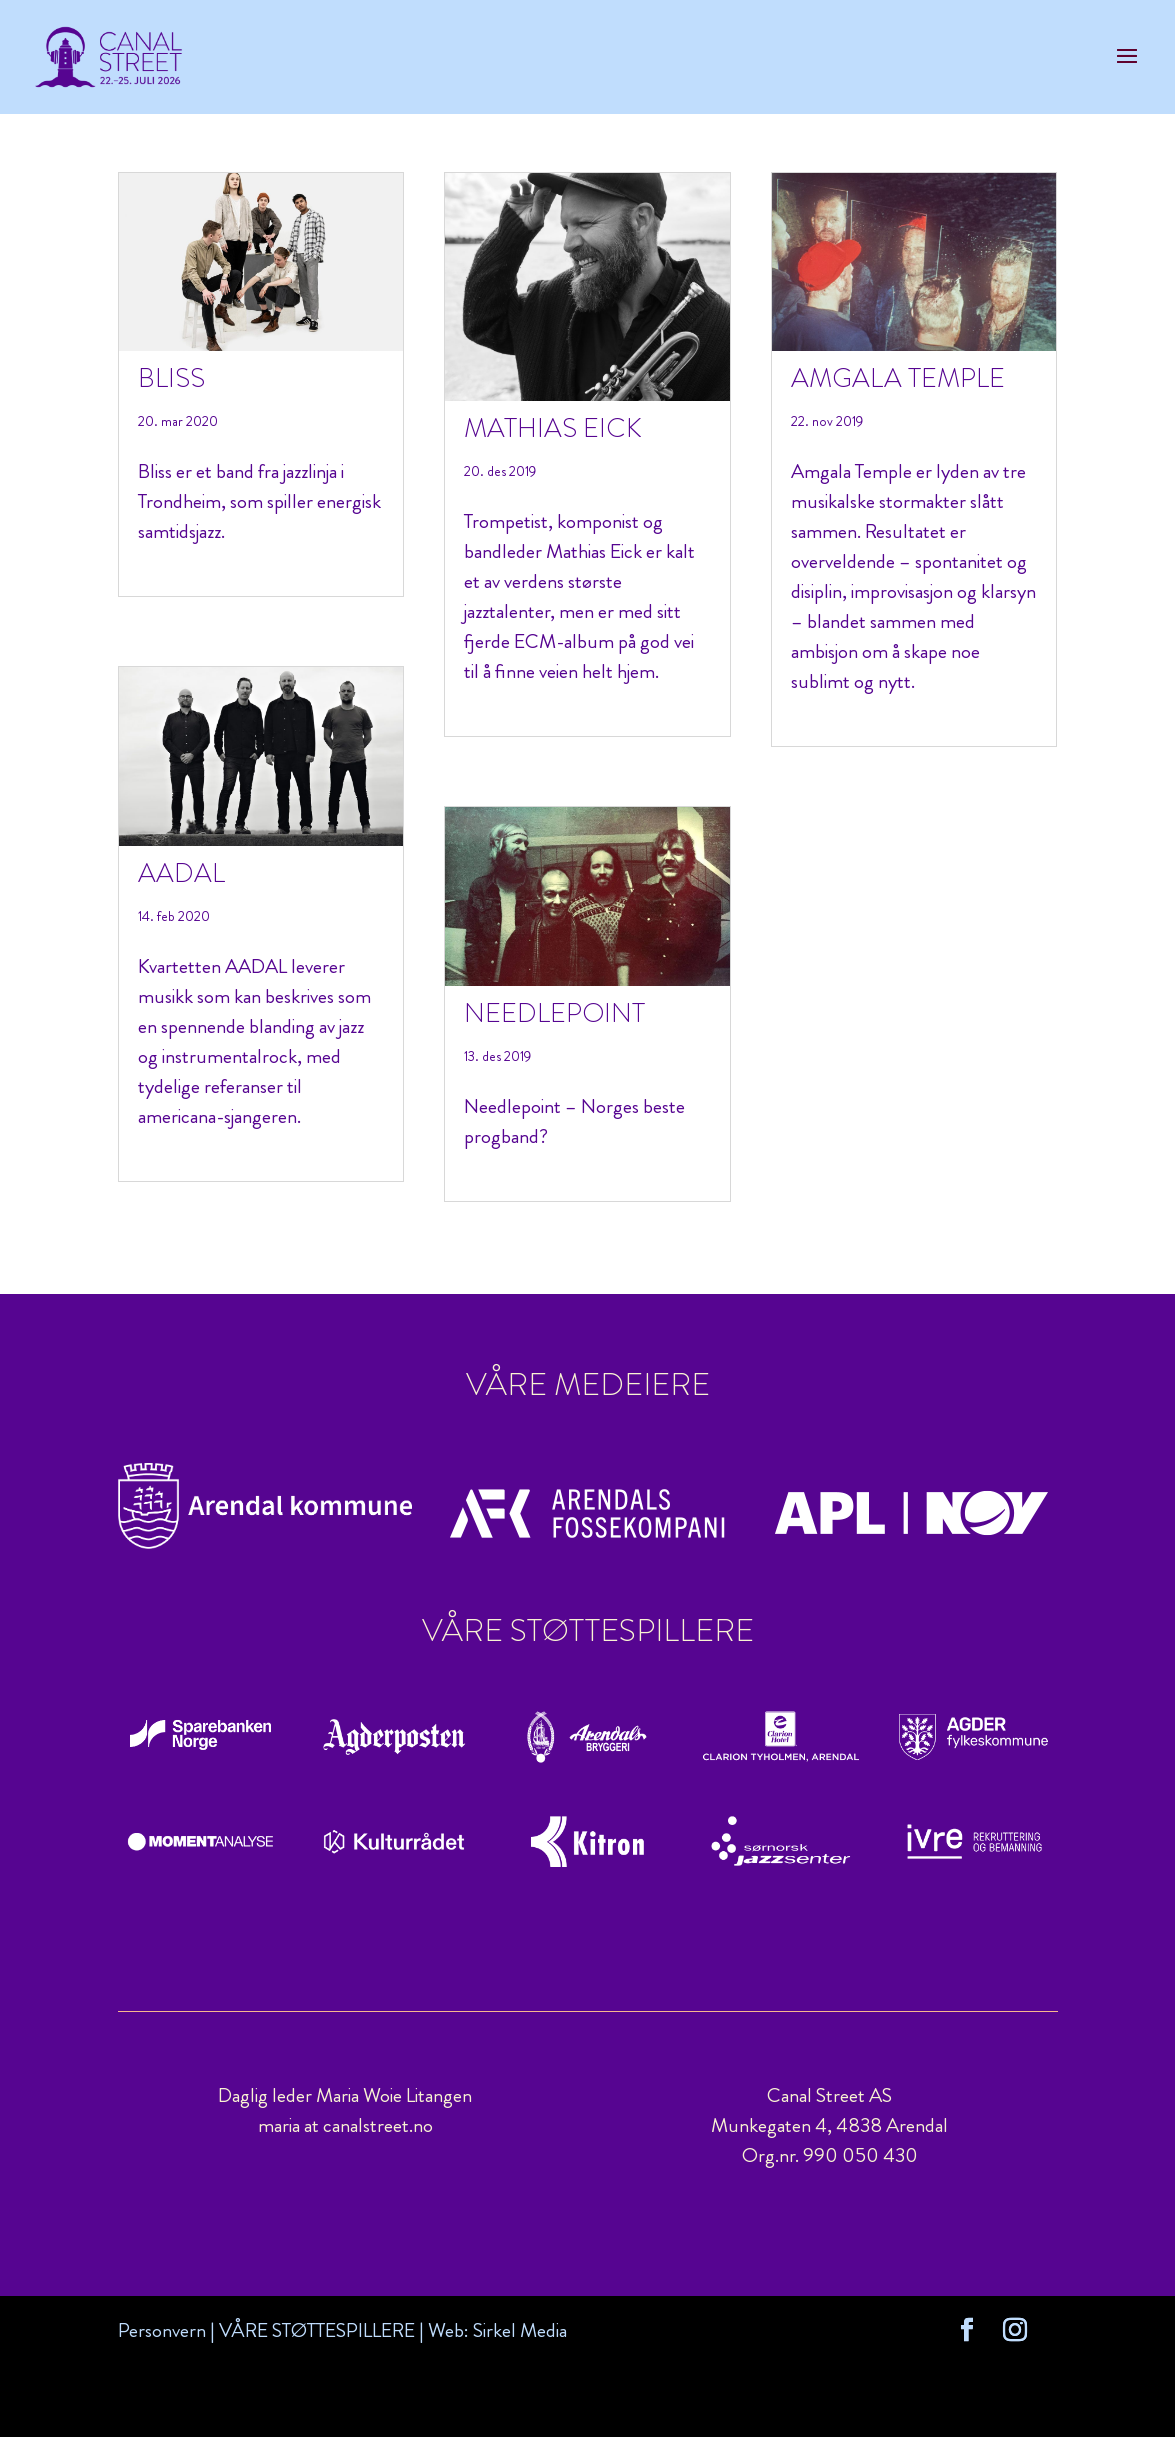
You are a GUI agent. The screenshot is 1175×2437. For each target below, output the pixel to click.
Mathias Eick (553, 428)
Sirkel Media (520, 2330)
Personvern (162, 2330)
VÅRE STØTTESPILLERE (317, 2330)
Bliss (171, 378)
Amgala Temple (898, 378)
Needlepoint (554, 1013)
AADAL (181, 873)
